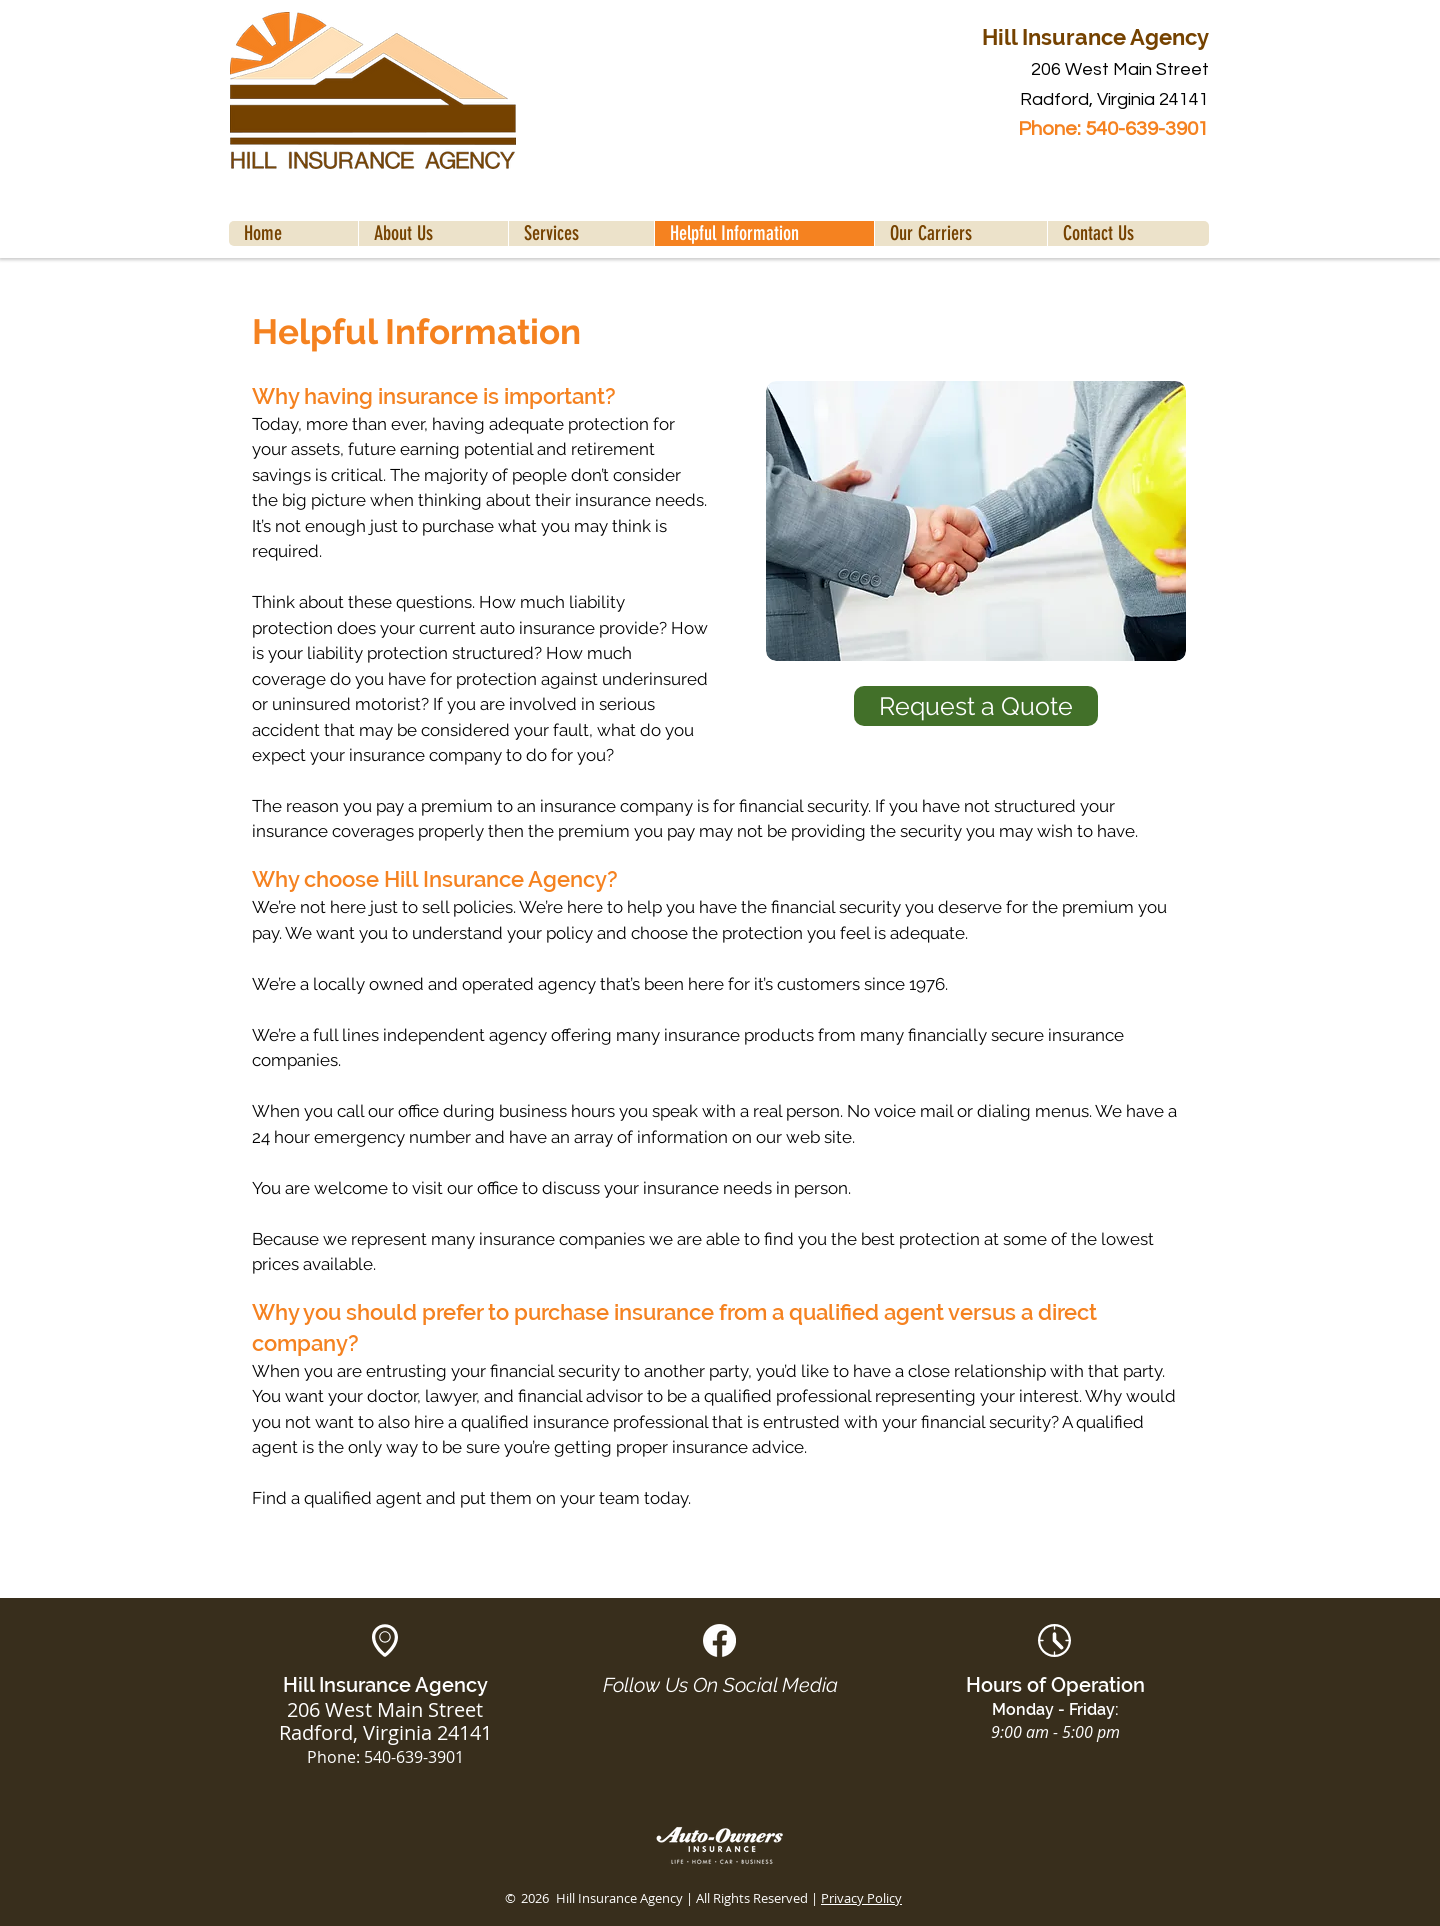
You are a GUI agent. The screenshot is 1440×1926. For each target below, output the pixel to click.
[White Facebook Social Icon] (719, 1640)
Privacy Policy (861, 1898)
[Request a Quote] (976, 706)
